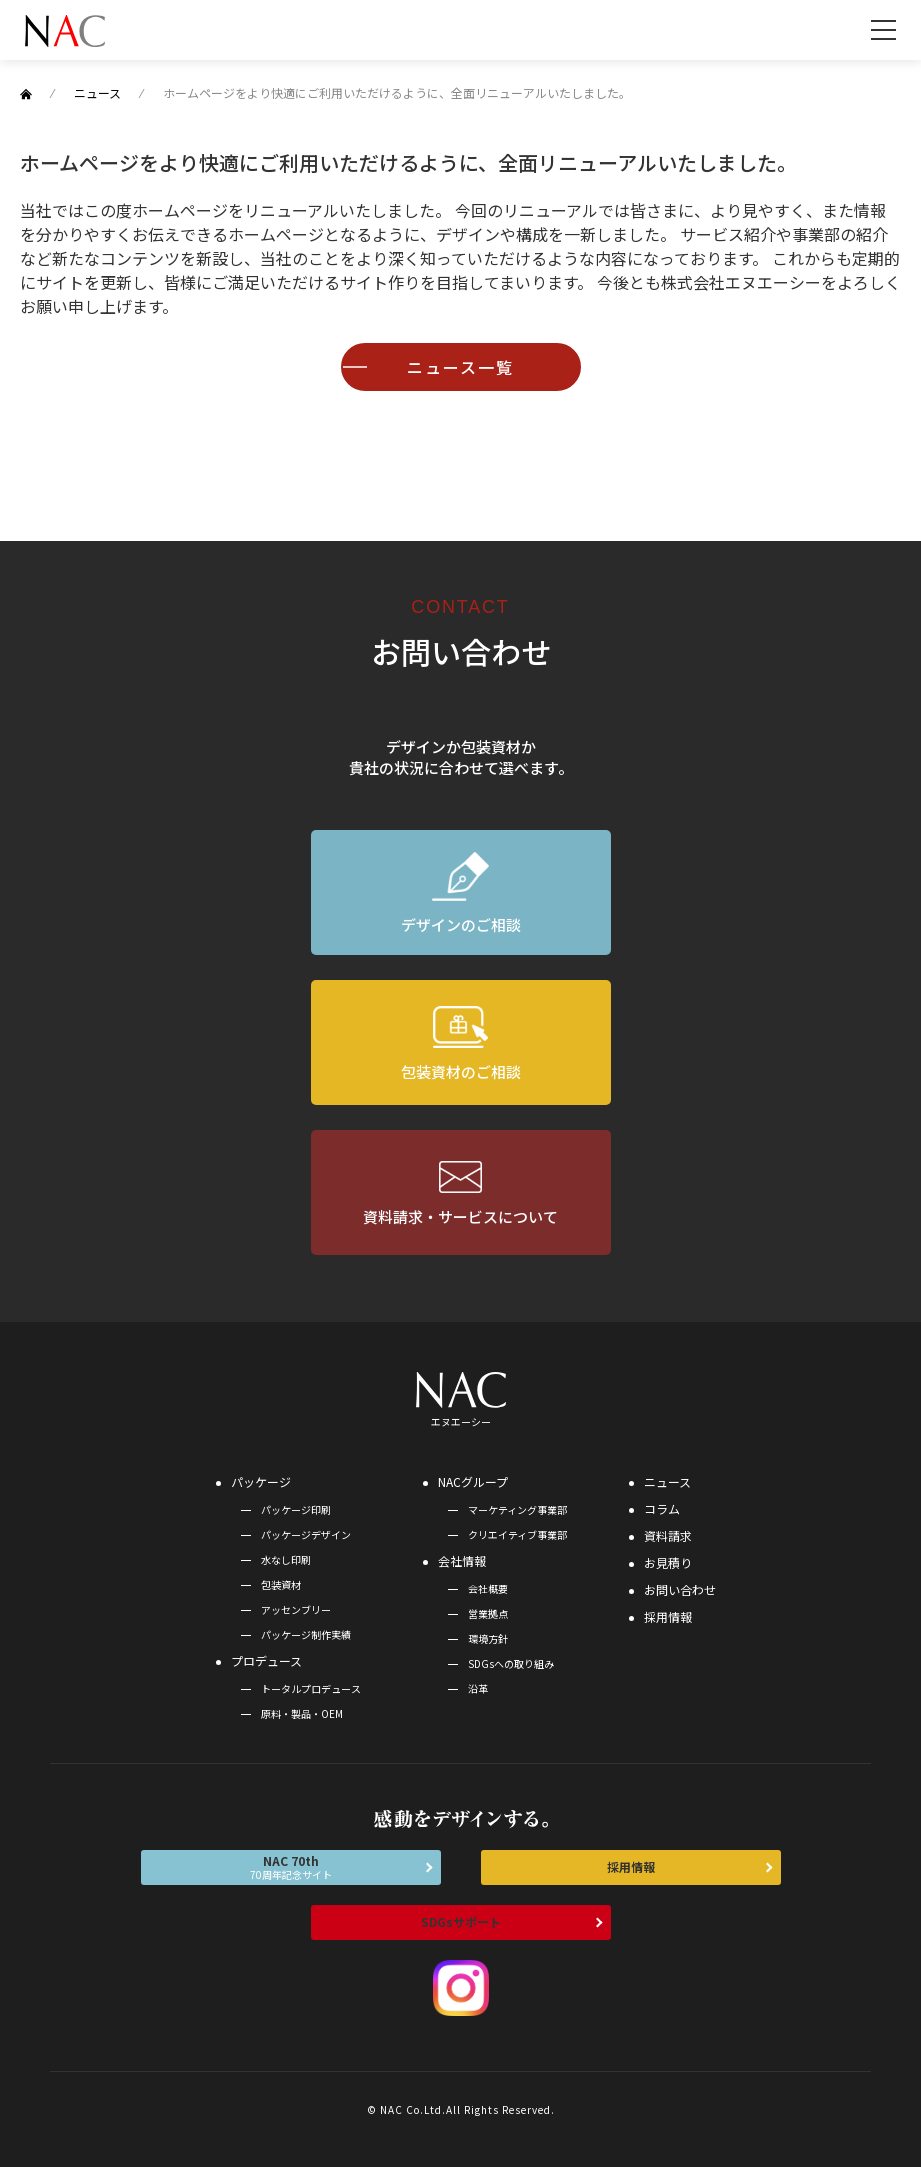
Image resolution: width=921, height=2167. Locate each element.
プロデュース (266, 1660)
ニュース (667, 1481)
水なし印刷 (286, 1559)
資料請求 (668, 1535)
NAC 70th (291, 1867)
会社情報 (462, 1560)
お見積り (668, 1562)
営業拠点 (488, 1613)
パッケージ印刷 (296, 1509)
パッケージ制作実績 (306, 1634)
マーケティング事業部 (517, 1509)
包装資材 (281, 1584)
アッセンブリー (296, 1609)
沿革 (478, 1688)
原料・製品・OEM (302, 1713)
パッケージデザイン (306, 1534)
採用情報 (668, 1616)
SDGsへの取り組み (511, 1663)
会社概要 (488, 1588)
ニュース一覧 (460, 367)
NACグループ (473, 1481)
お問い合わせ (680, 1589)
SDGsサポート (461, 1921)
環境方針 (488, 1638)
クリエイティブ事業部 (517, 1534)
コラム (662, 1508)
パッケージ (261, 1481)
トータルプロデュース (311, 1688)
